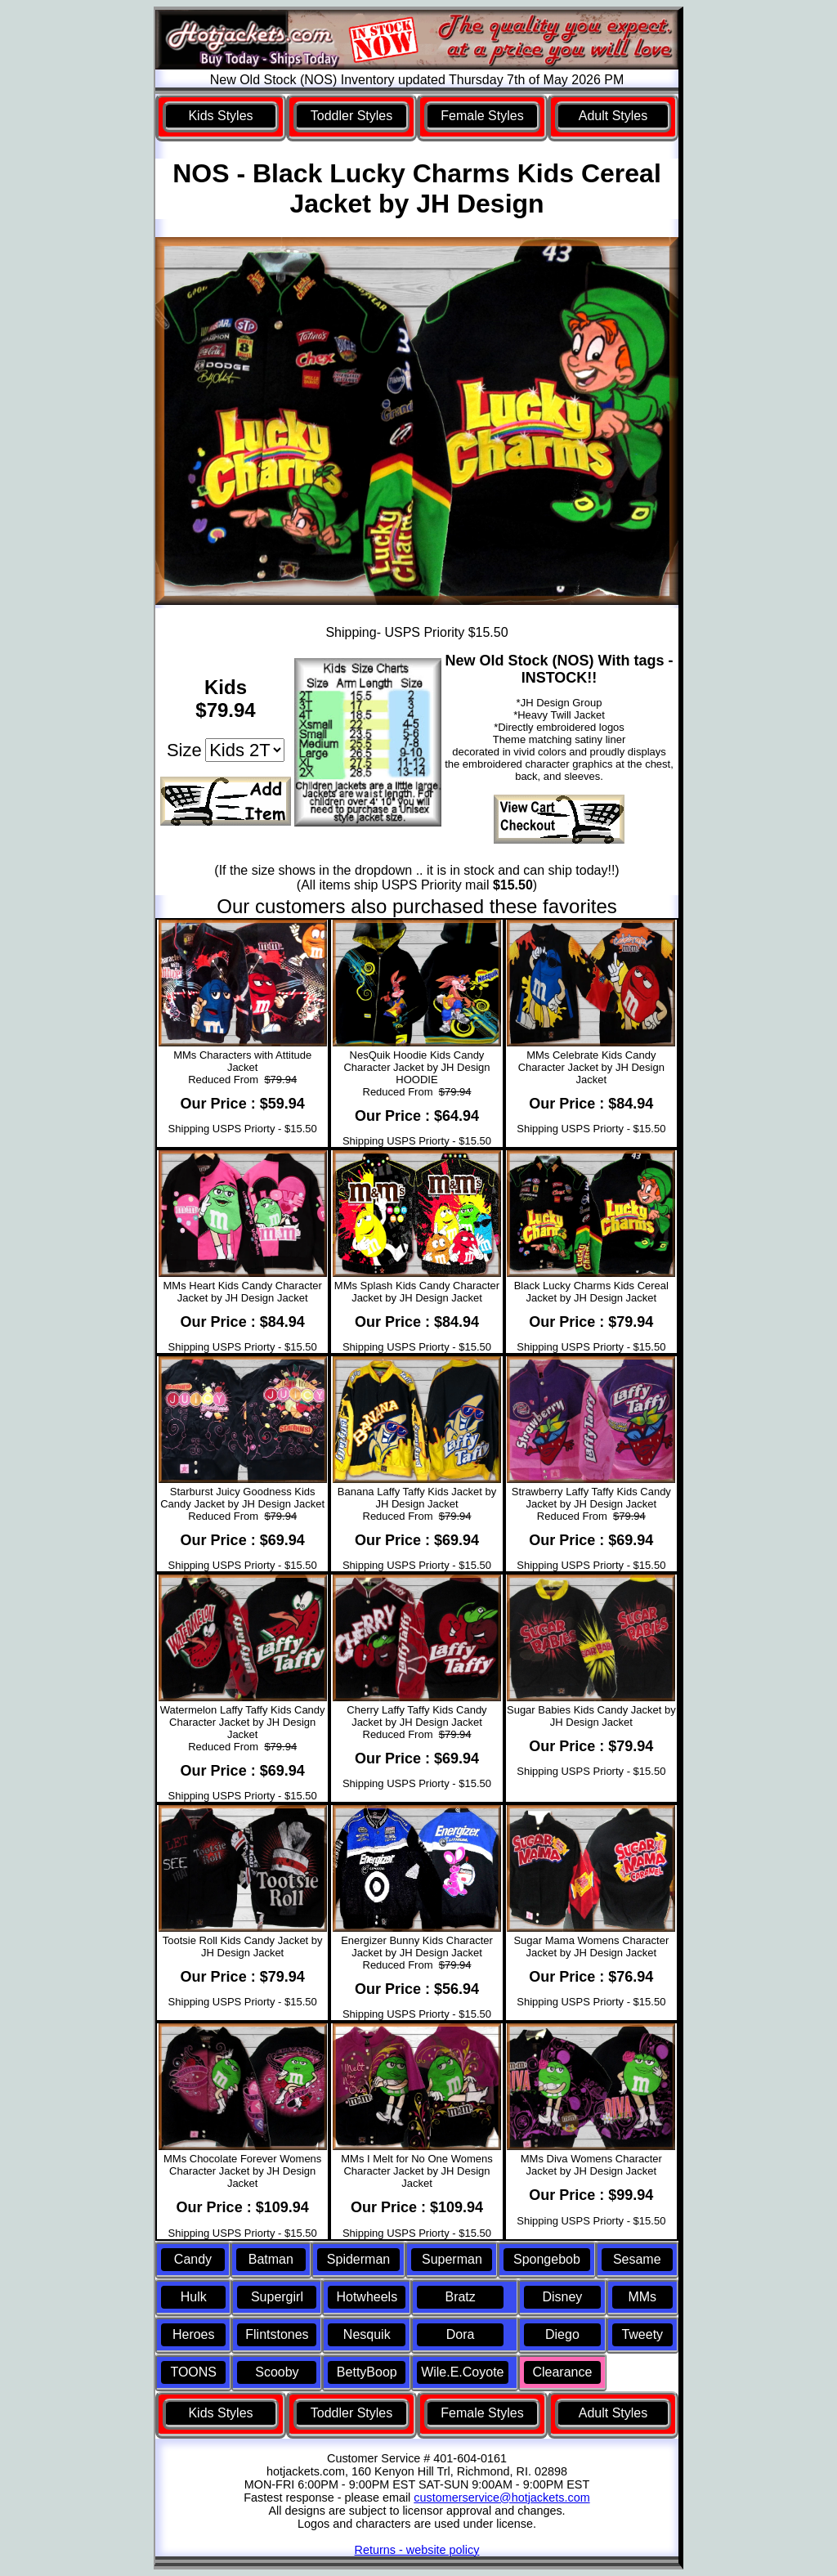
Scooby (276, 2372)
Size (184, 750)
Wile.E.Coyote (462, 2372)
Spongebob (546, 2259)
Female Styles (482, 116)
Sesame (637, 2259)
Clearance (562, 2372)
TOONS (193, 2372)
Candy (193, 2259)
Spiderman (358, 2259)
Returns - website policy (417, 2549)
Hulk (194, 2297)
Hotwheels (366, 2297)
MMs (642, 2297)
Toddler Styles (352, 116)
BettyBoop (367, 2372)
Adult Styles (613, 116)
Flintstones (276, 2334)
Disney (562, 2297)
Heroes (193, 2334)
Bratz (460, 2297)
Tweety (642, 2334)
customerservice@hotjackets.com (501, 2497)
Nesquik (367, 2334)
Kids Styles (220, 116)
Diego (562, 2334)
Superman (452, 2259)
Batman (270, 2259)
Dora (460, 2334)
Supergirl (277, 2297)
